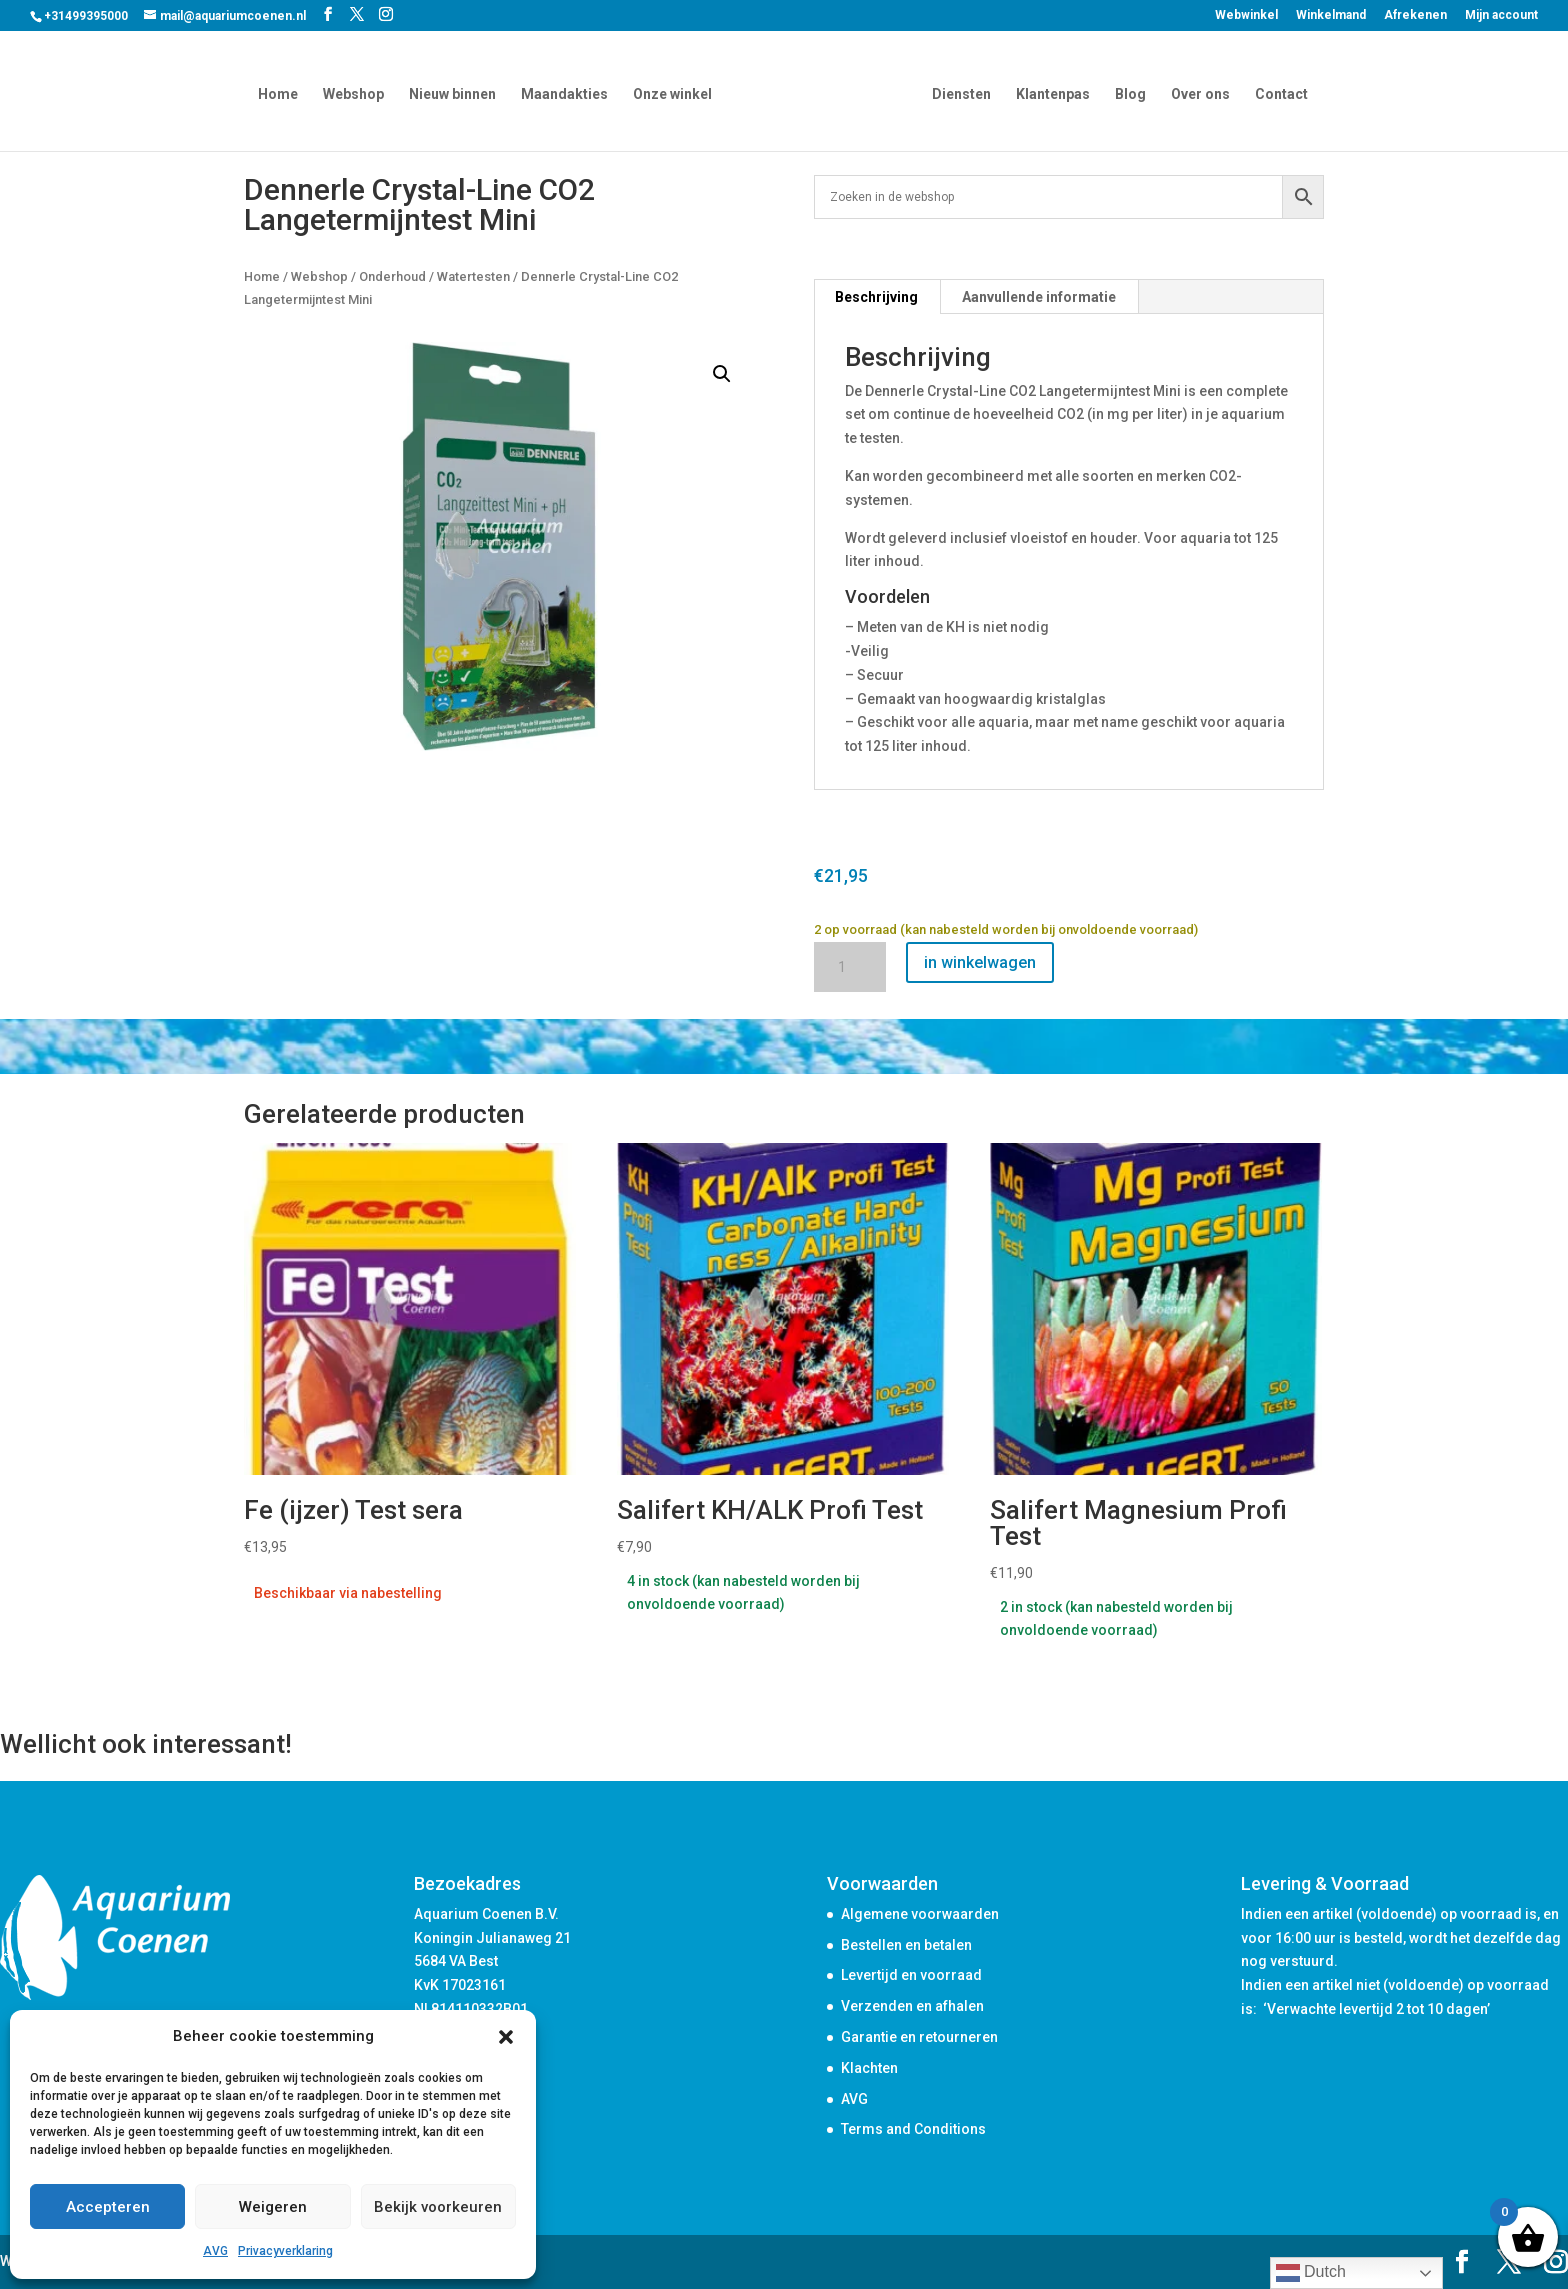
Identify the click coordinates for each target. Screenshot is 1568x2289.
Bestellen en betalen (906, 1945)
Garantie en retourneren (919, 2037)
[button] (506, 2037)
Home (282, 92)
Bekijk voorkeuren (438, 2207)
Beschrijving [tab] (876, 297)
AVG (215, 2251)
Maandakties (568, 92)
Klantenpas (1049, 92)
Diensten (957, 92)
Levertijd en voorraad (911, 1975)
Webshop (357, 92)
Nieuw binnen (456, 92)
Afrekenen (1415, 15)
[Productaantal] (850, 967)
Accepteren (108, 2207)
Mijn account (1501, 15)
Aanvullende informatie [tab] (1039, 297)
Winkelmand (1331, 15)
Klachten (869, 2068)
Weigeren (273, 2207)
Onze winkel (676, 92)
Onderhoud (392, 276)
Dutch (1311, 2273)
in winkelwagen (980, 962)
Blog (1126, 92)
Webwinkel (1246, 15)
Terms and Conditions (913, 2129)
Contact (1277, 92)
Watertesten (473, 276)
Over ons (1196, 92)
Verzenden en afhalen (912, 2006)
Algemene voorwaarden (920, 1914)
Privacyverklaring (285, 2251)
